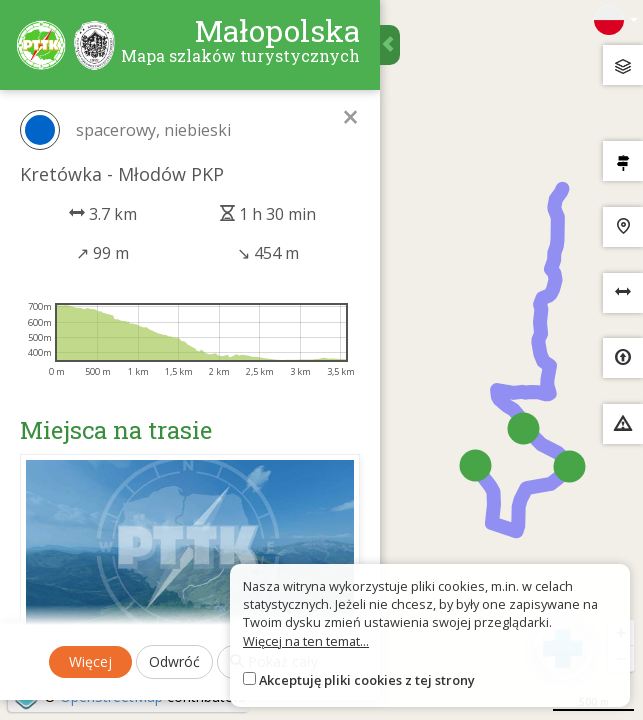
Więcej (90, 661)
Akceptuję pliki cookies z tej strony (367, 680)
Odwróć (174, 661)
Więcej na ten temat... (306, 641)
